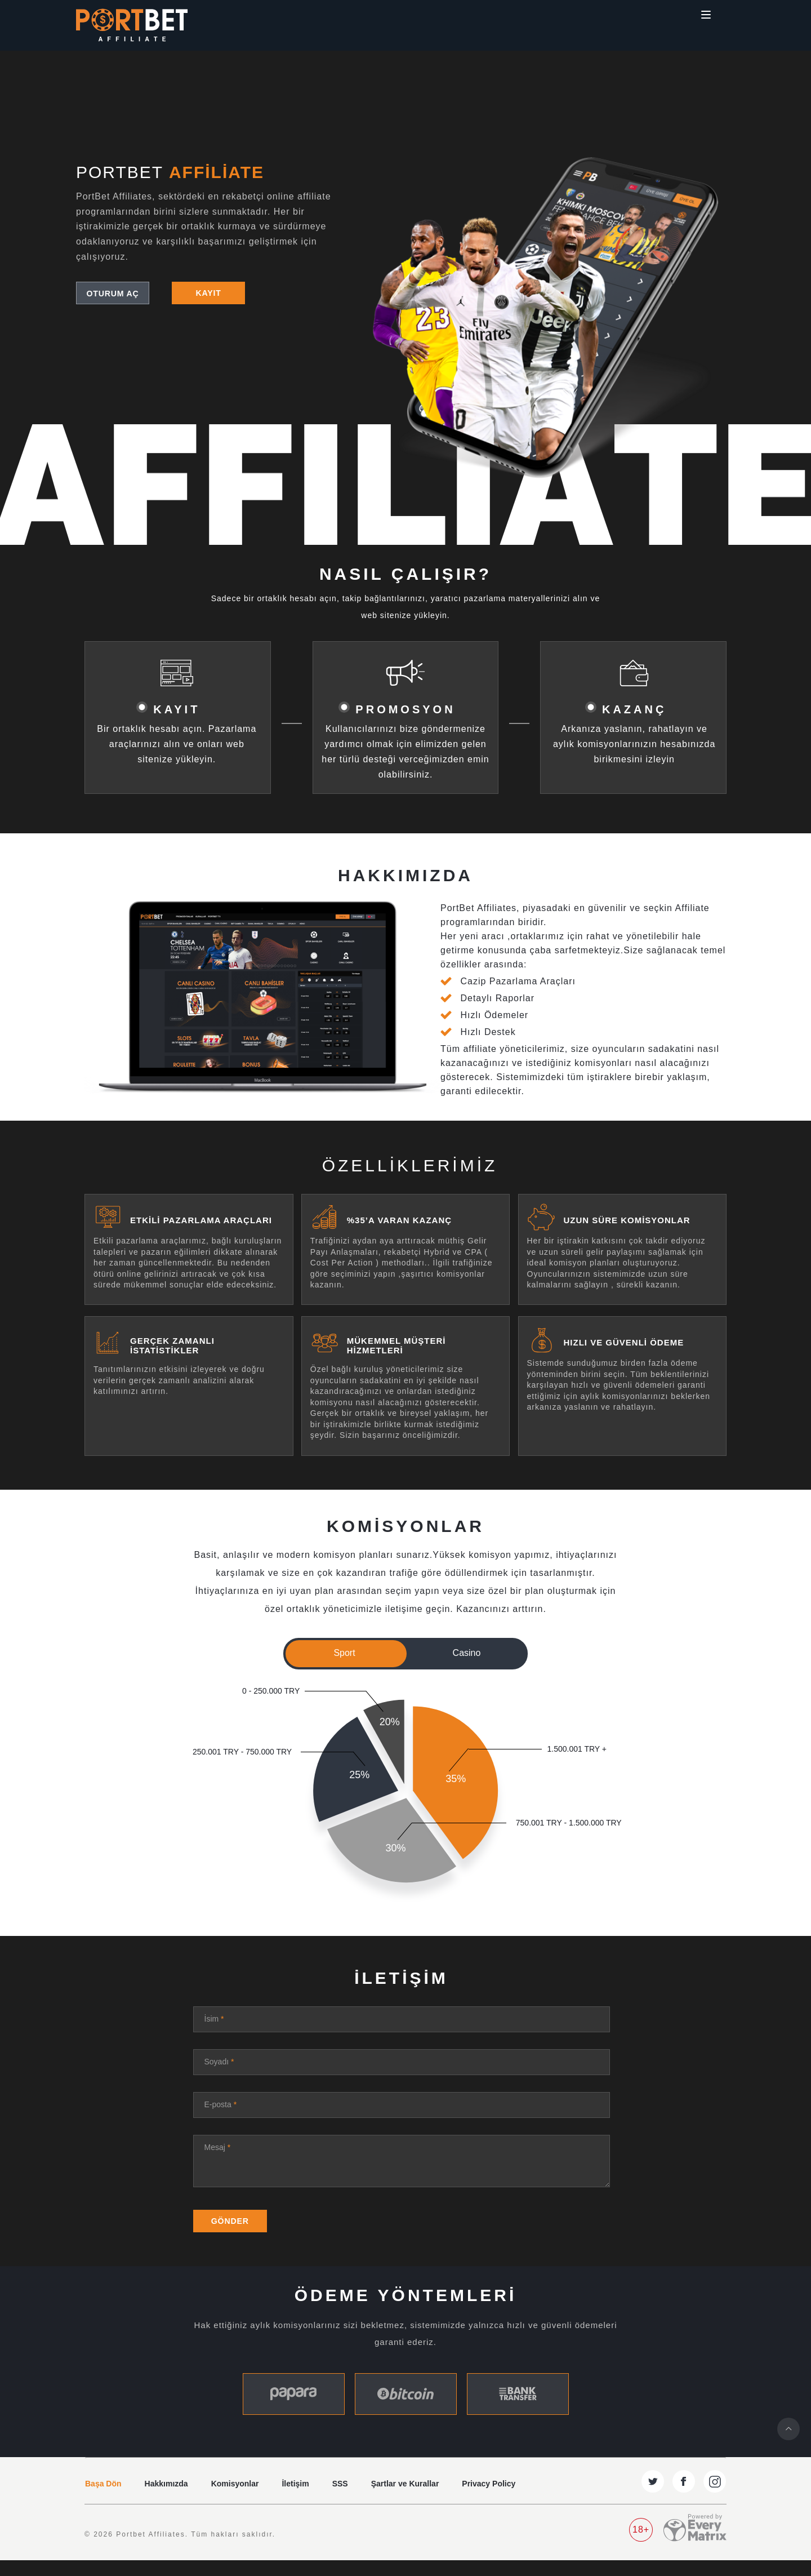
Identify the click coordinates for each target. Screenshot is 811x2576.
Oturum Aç (112, 293)
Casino (467, 1653)
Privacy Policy (488, 2499)
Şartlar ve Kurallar (405, 2499)
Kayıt (208, 292)
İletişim (295, 2499)
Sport (344, 1653)
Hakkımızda (166, 2499)
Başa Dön (103, 2499)
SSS (340, 2499)
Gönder (234, 2236)
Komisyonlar (235, 2499)
